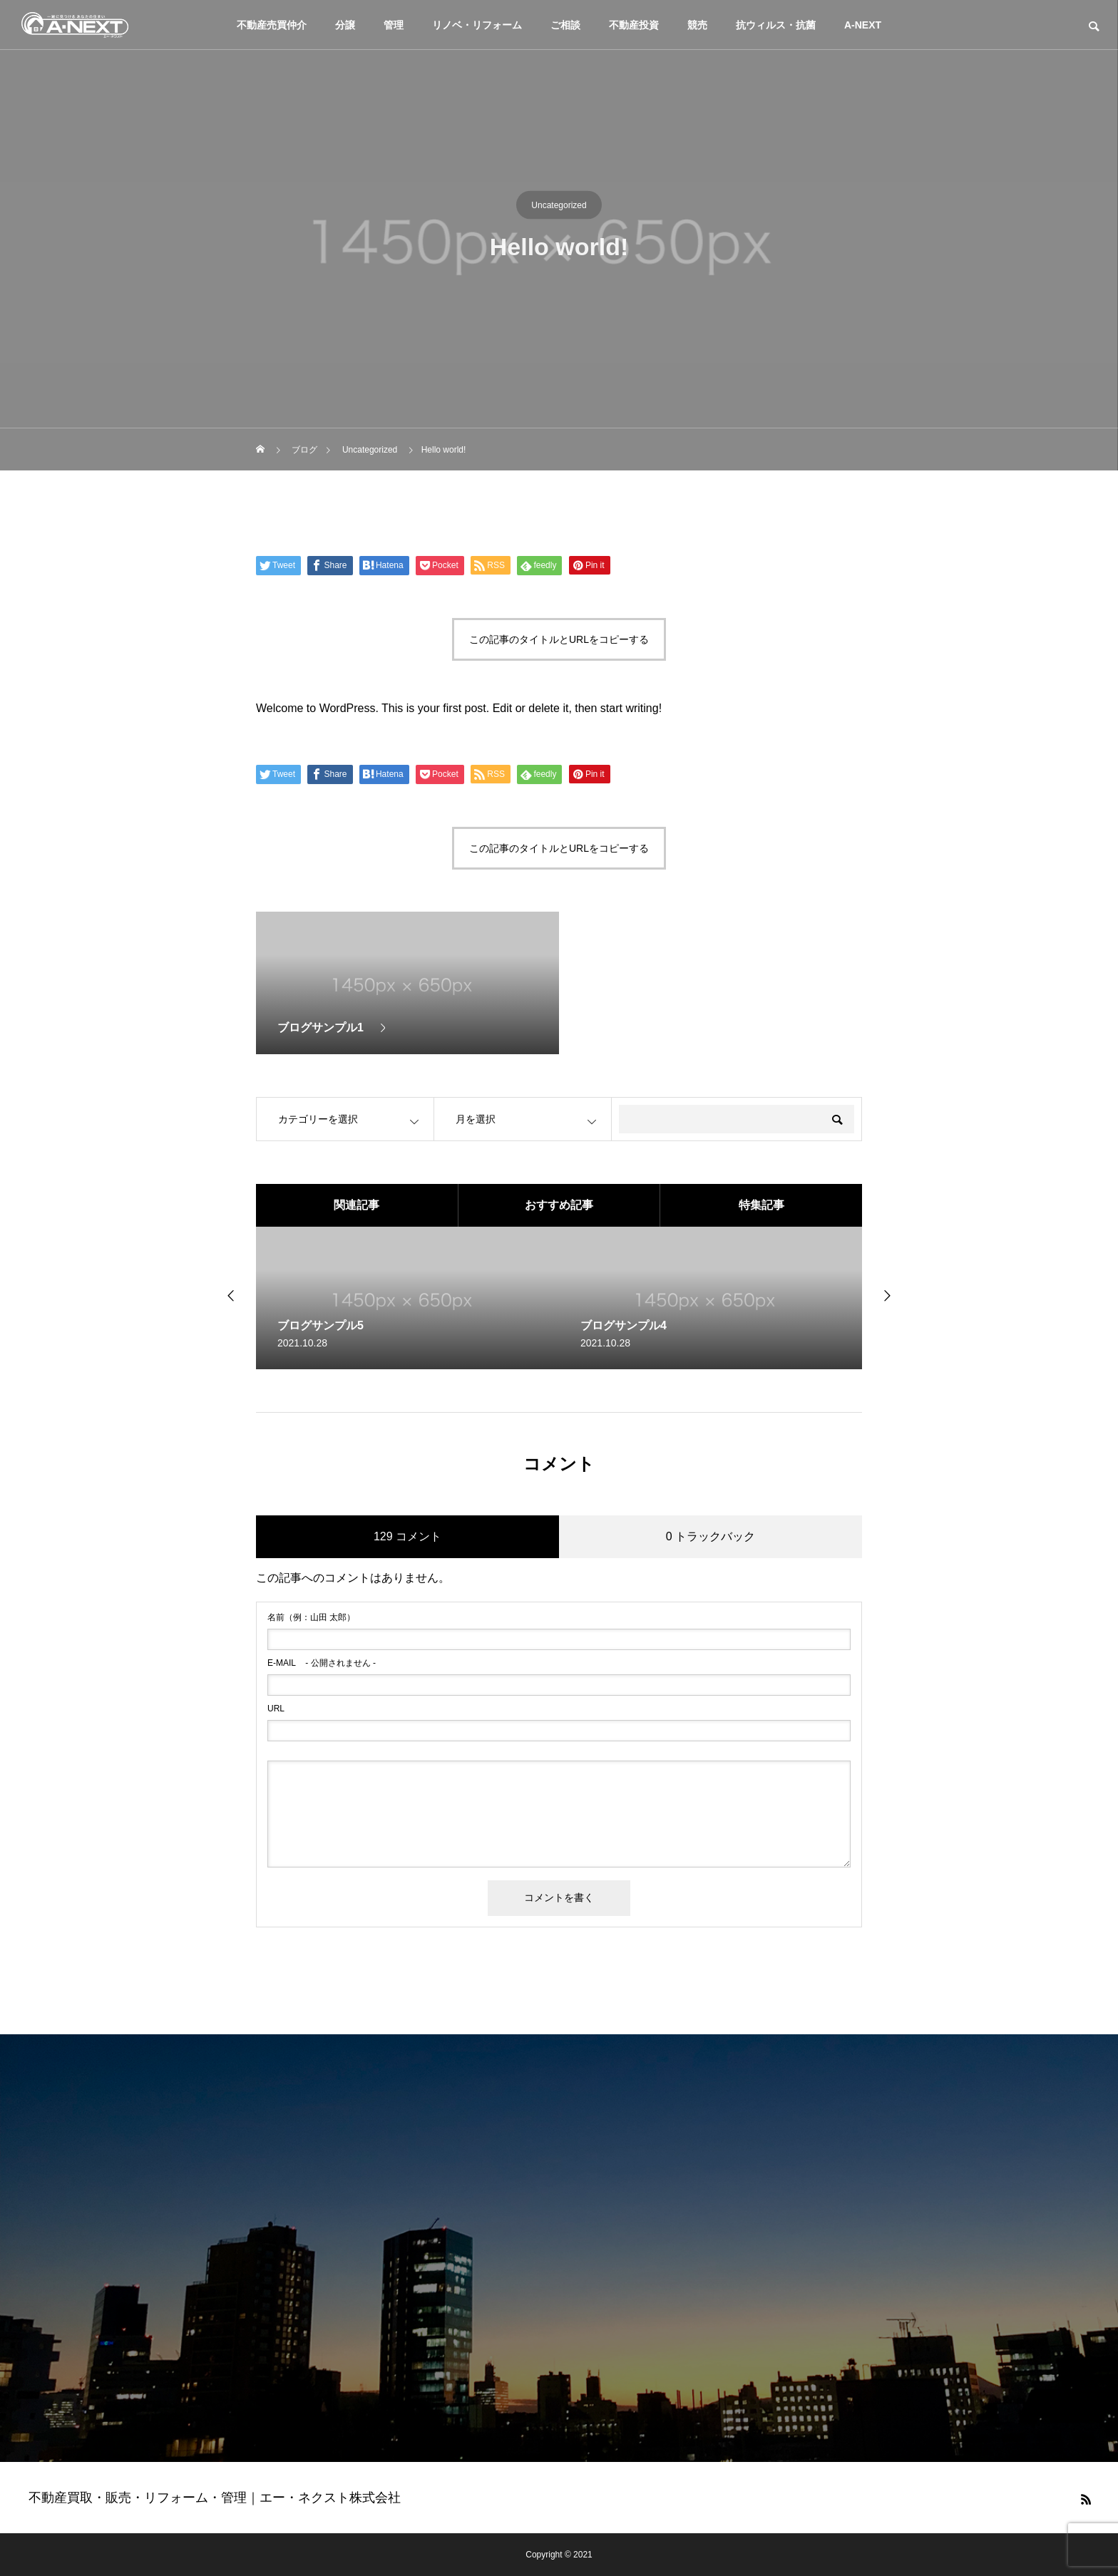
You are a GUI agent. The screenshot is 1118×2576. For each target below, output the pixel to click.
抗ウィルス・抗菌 (776, 25)
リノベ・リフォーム (477, 25)
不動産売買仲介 (272, 25)
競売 (697, 25)
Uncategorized (558, 205)
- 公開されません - (321, 1663)
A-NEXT (862, 25)
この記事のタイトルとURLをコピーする (559, 639)
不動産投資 (634, 25)
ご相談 (565, 25)
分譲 (345, 25)
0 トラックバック (710, 1536)
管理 (394, 25)
